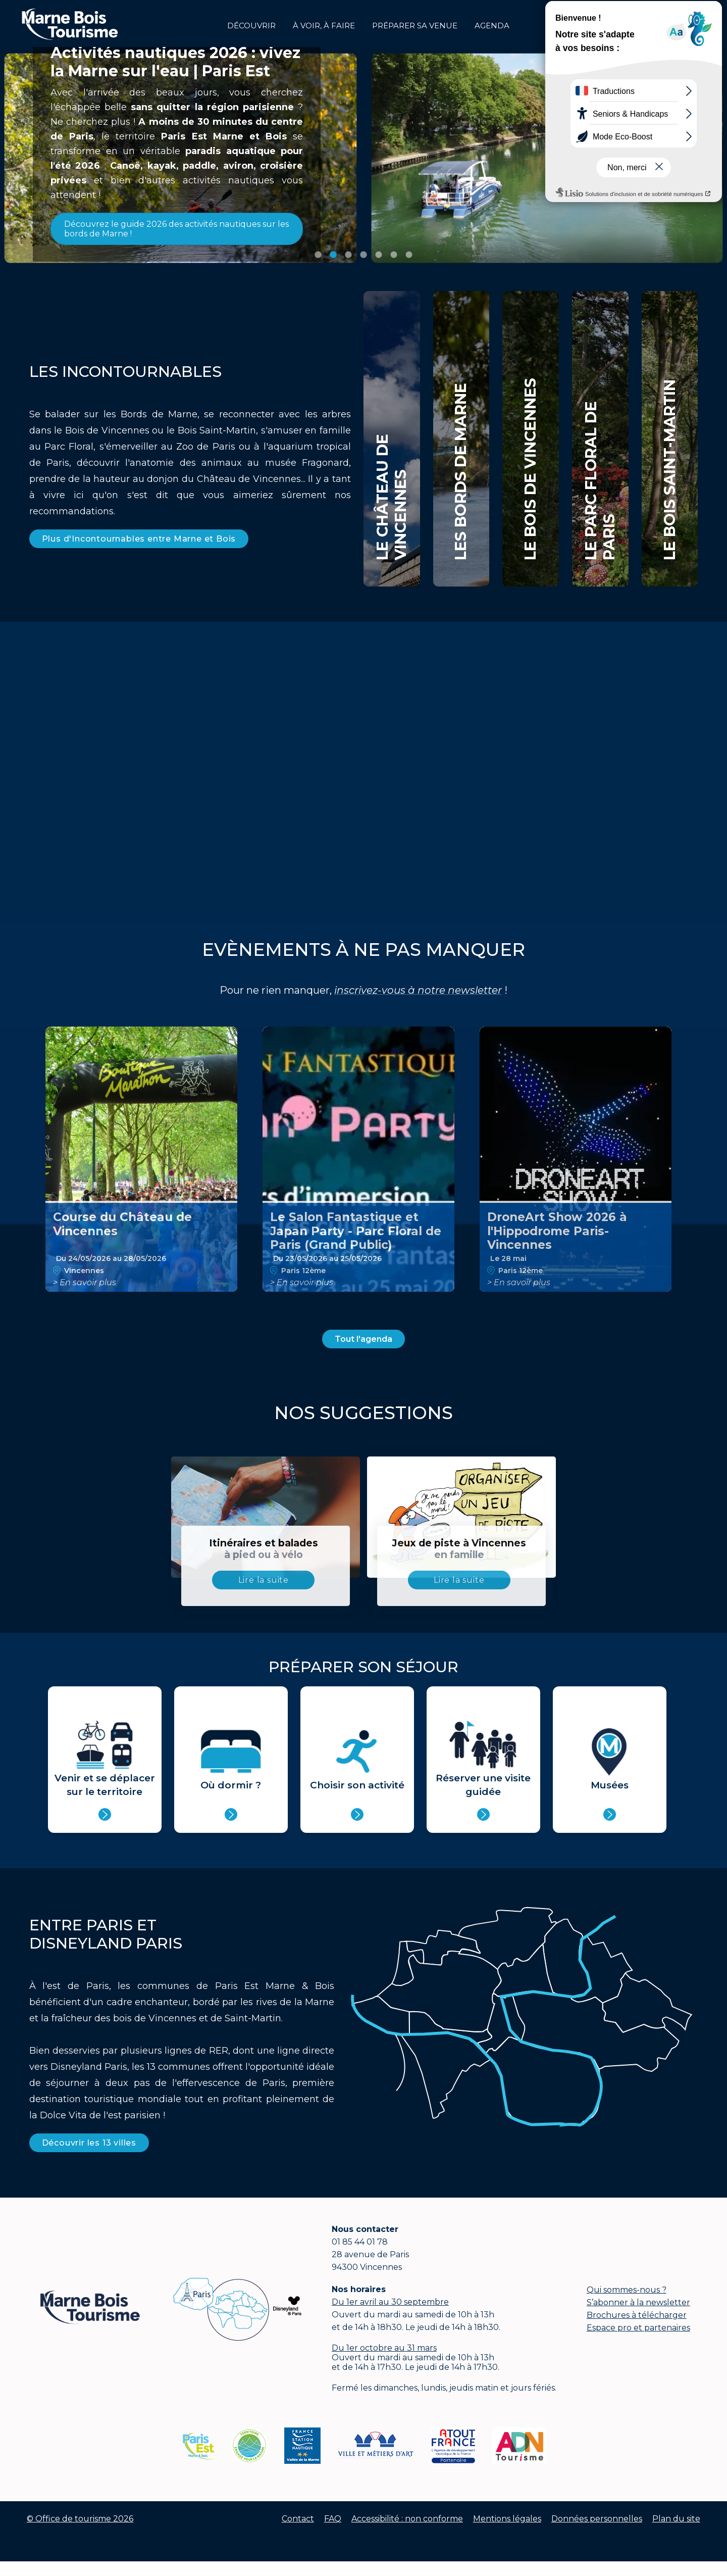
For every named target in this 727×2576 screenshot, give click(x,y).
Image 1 (318, 254)
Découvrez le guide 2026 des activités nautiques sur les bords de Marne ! (176, 228)
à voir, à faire (324, 25)
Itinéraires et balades (263, 1549)
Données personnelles (596, 2518)
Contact (298, 2518)
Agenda (492, 25)
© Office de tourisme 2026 (80, 2518)
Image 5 (378, 254)
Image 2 (333, 254)
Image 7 (408, 254)
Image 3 (348, 254)
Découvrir (251, 25)
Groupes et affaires (686, 23)
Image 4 (363, 254)
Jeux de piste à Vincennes (459, 1549)
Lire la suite (263, 1580)
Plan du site (676, 2518)
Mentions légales (507, 2518)
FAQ (332, 2518)
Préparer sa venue (414, 25)
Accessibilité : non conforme (407, 2518)
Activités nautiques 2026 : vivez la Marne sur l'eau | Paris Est (175, 62)
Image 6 (393, 254)
